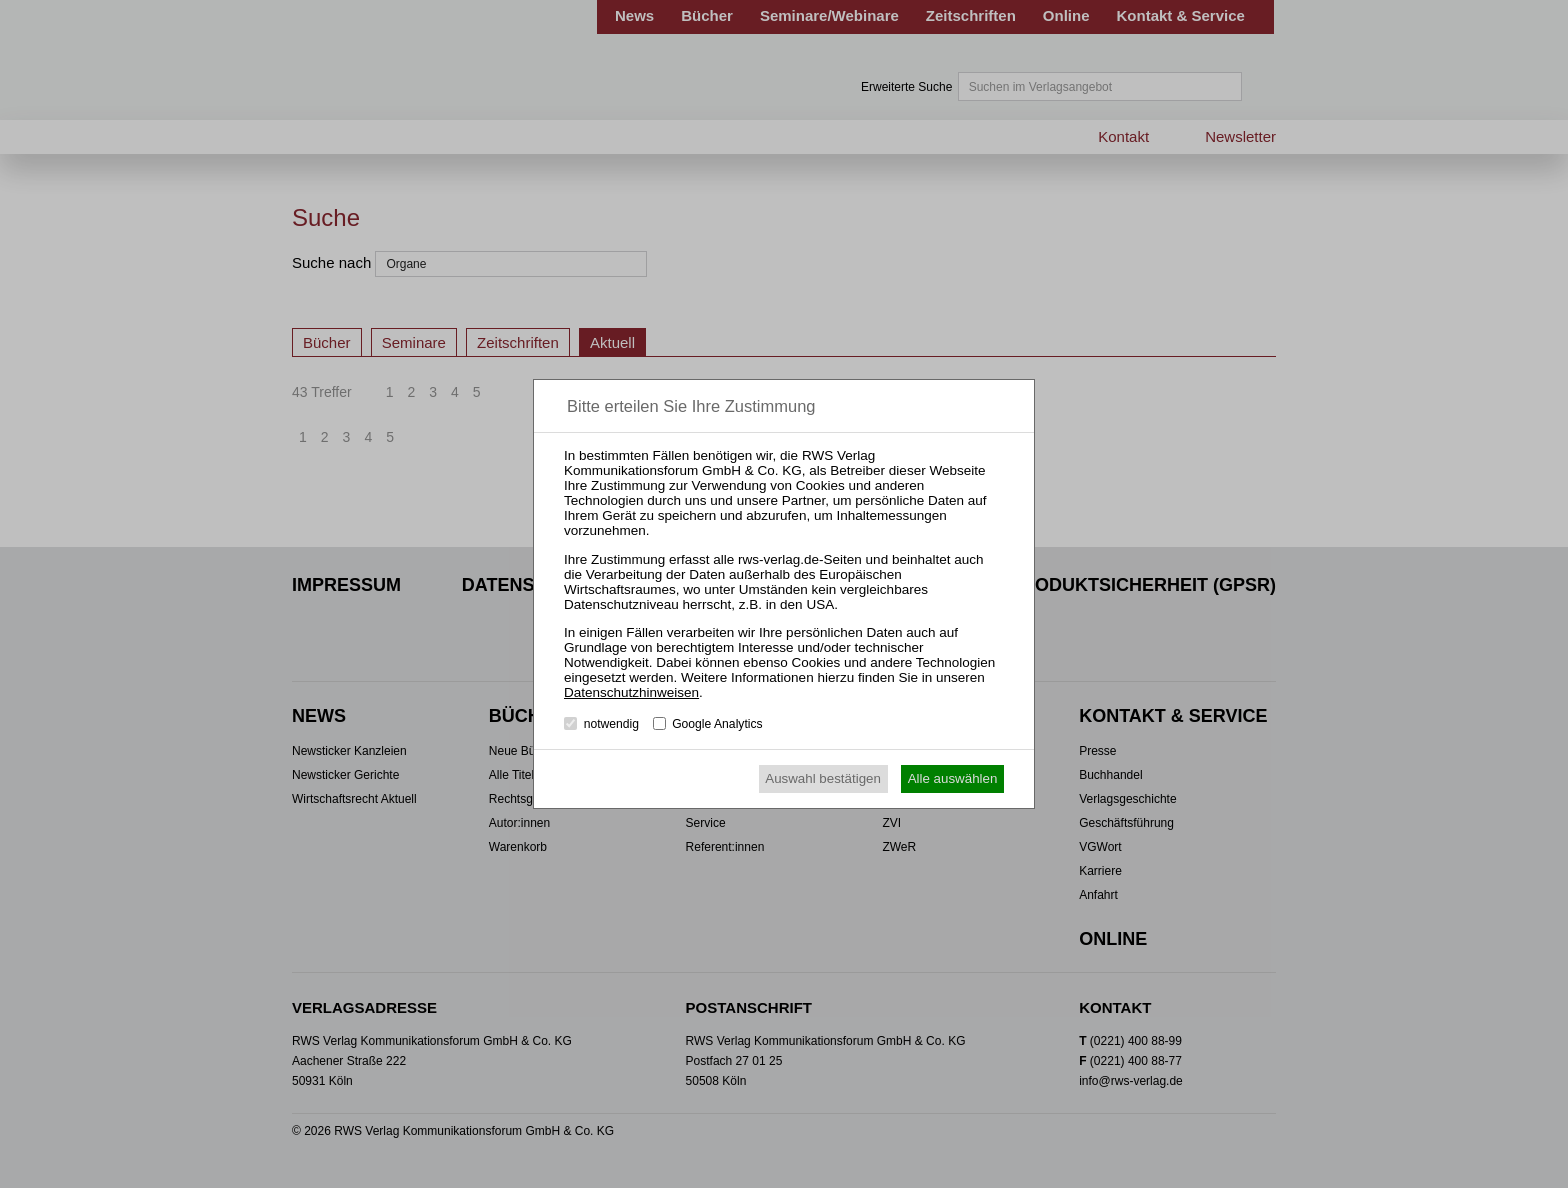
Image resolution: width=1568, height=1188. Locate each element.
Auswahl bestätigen (823, 778)
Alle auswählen (953, 778)
